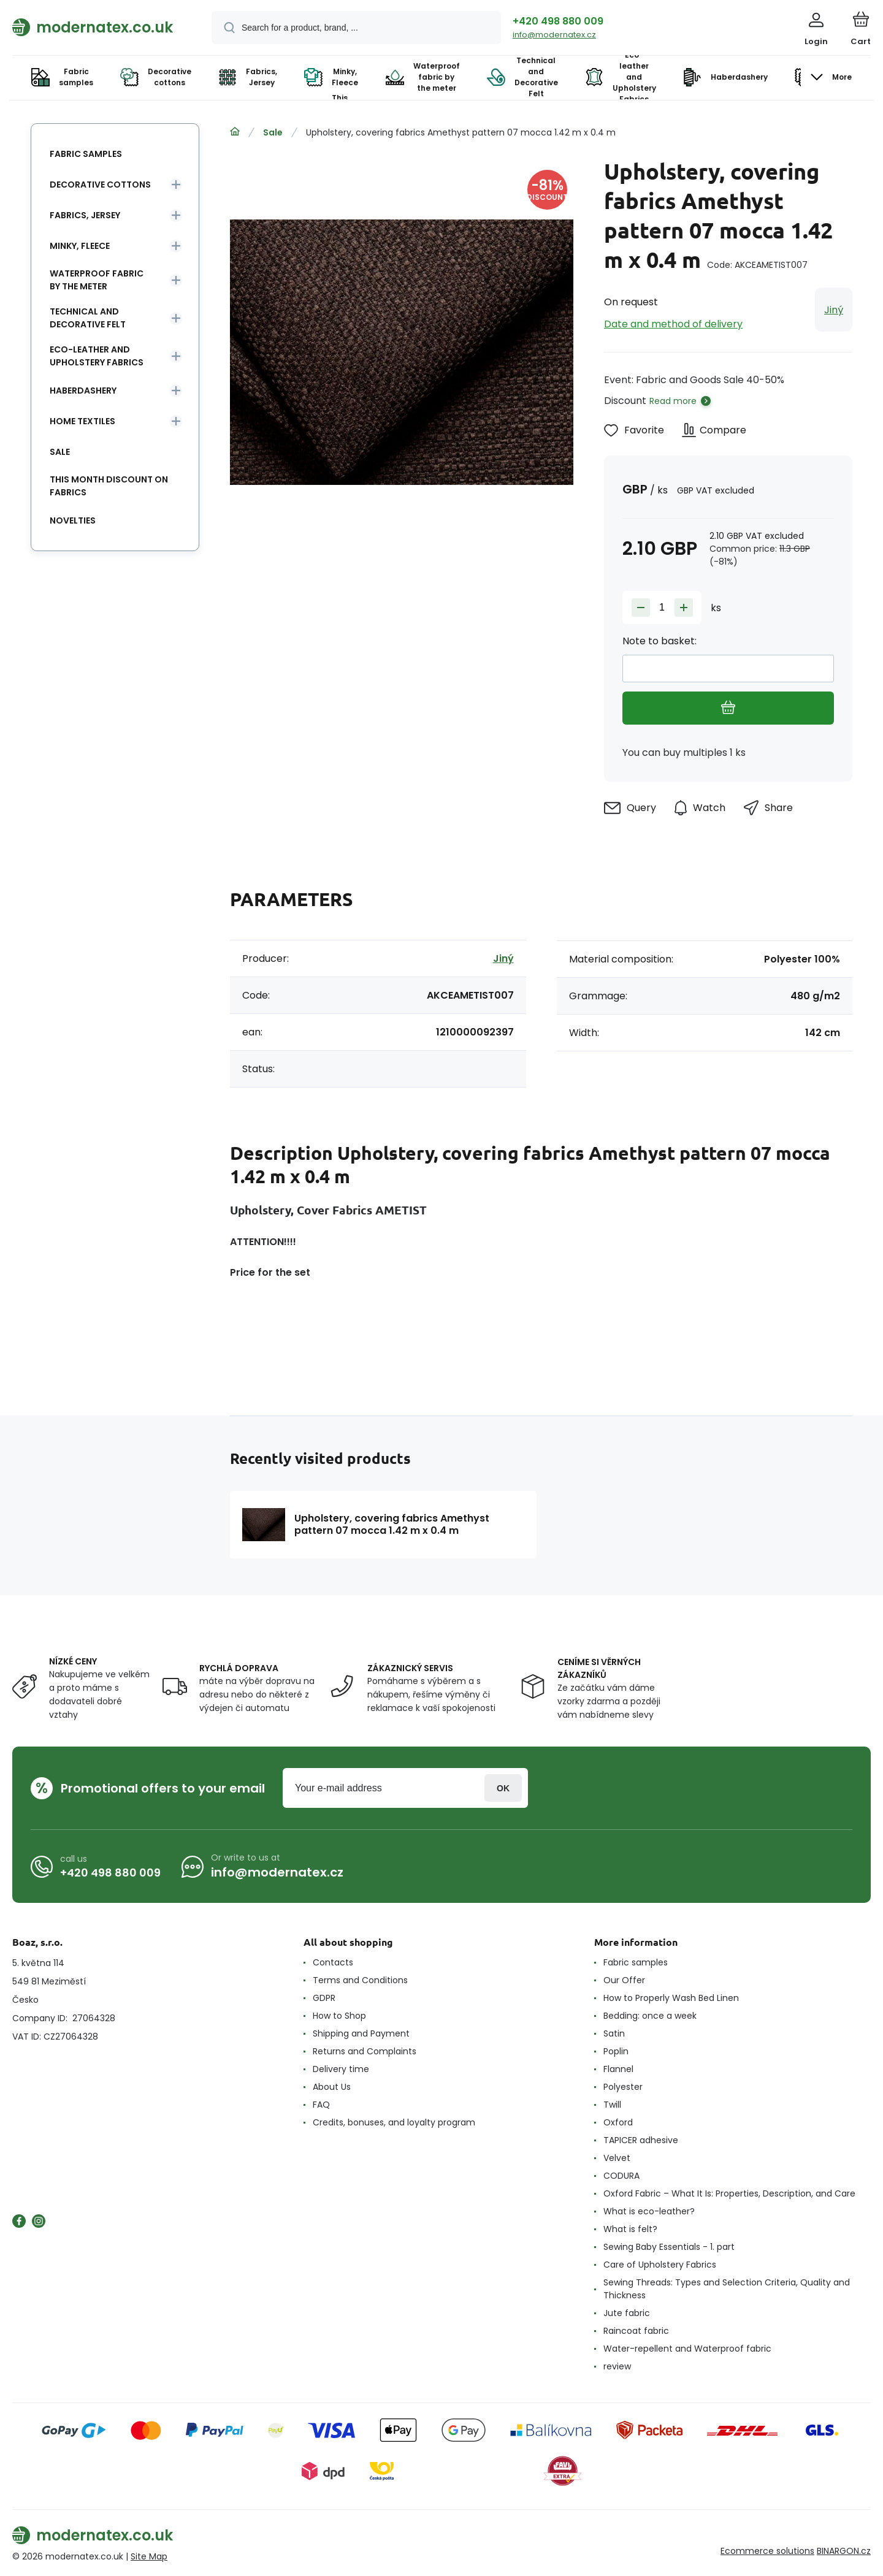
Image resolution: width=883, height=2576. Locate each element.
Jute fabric (626, 2313)
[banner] (96, 27)
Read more (673, 401)
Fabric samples (86, 154)
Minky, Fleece (80, 246)
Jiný (833, 310)
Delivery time (341, 2069)
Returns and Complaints (364, 2051)
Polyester (623, 2087)
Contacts (333, 1962)
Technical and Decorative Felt (88, 317)
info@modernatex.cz (554, 34)
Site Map (149, 2556)
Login (503, 1788)
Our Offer (624, 1980)
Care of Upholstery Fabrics (659, 2264)
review (617, 2366)
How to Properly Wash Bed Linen (671, 1998)
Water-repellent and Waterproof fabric (687, 2348)
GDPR (324, 1998)
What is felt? (630, 2229)
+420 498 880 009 (558, 21)
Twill (612, 2104)
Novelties (73, 520)
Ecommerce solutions (767, 2551)
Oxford (618, 2122)
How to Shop (339, 2016)
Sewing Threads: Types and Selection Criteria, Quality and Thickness (726, 2288)
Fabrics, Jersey (85, 215)
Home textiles (82, 421)
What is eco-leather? (649, 2211)
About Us (332, 2087)
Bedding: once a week (650, 2016)
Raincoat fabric (636, 2331)
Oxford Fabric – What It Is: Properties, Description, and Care (729, 2193)
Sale (273, 132)
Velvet (616, 2158)
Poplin (616, 2051)
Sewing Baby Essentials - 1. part (669, 2247)
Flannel (618, 2069)
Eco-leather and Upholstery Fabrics (96, 355)
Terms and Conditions (360, 1980)
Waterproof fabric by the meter (96, 279)
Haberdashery (83, 390)
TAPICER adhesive (640, 2140)
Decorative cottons (100, 184)
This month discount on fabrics (109, 485)
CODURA (621, 2176)
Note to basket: (659, 641)
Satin (614, 2033)
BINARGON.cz (844, 2551)
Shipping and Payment (361, 2033)
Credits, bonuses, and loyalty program (394, 2122)
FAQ (321, 2104)
